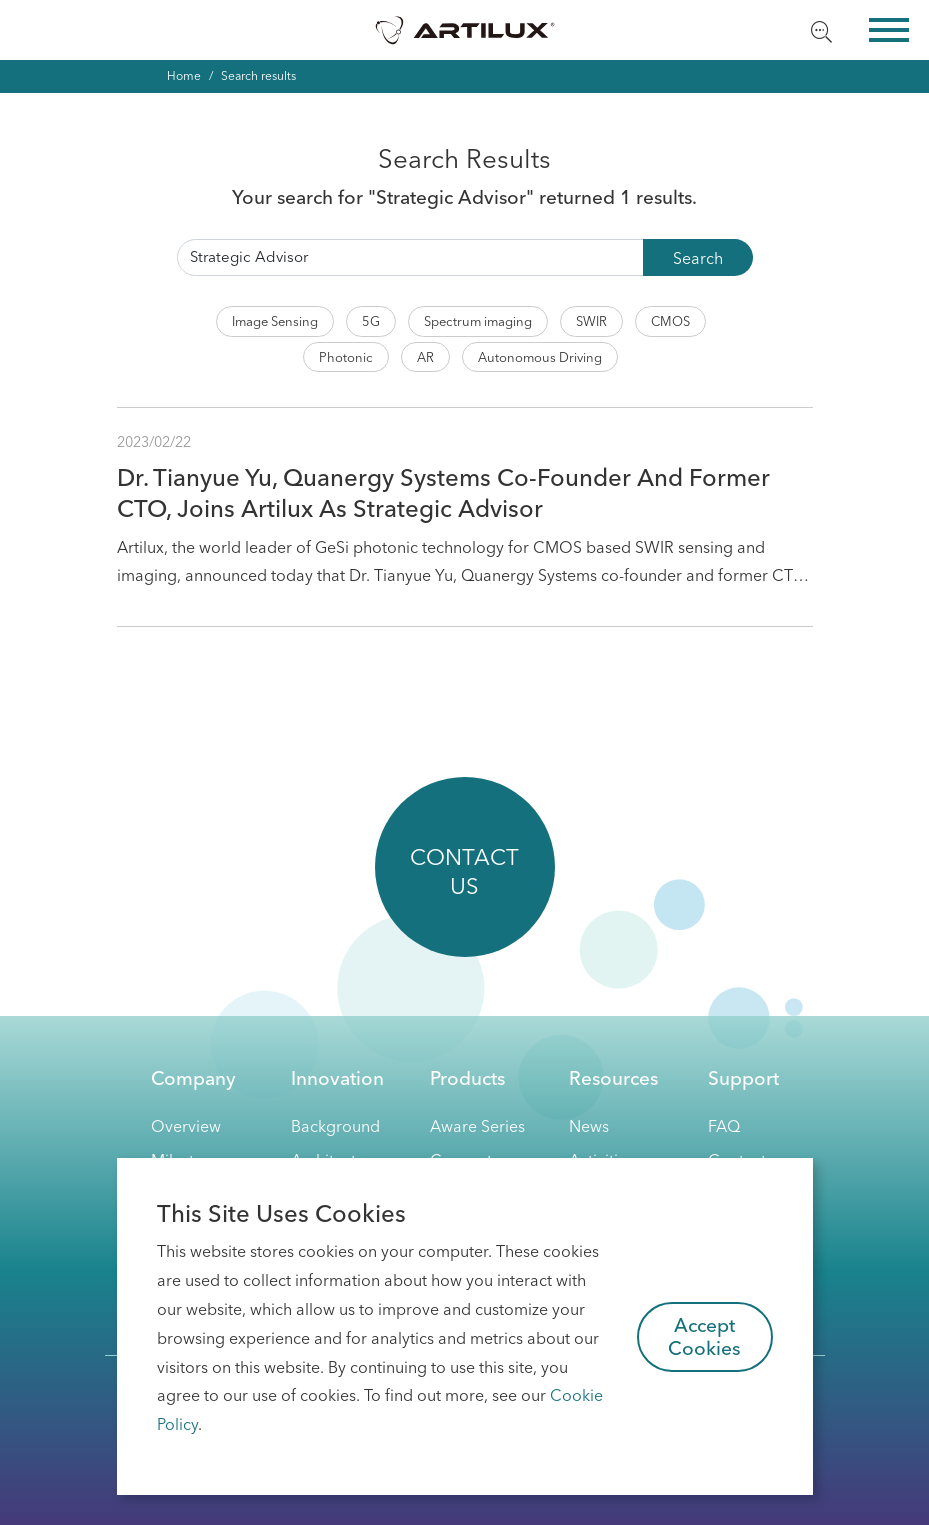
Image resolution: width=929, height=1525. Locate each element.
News (589, 1126)
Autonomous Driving (540, 357)
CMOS (670, 321)
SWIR (591, 321)
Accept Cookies (704, 1336)
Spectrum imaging (478, 321)
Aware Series (477, 1126)
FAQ (724, 1126)
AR (425, 357)
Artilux (465, 30)
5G (371, 321)
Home (184, 75)
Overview (186, 1126)
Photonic (346, 357)
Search (698, 258)
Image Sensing (275, 321)
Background (335, 1126)
